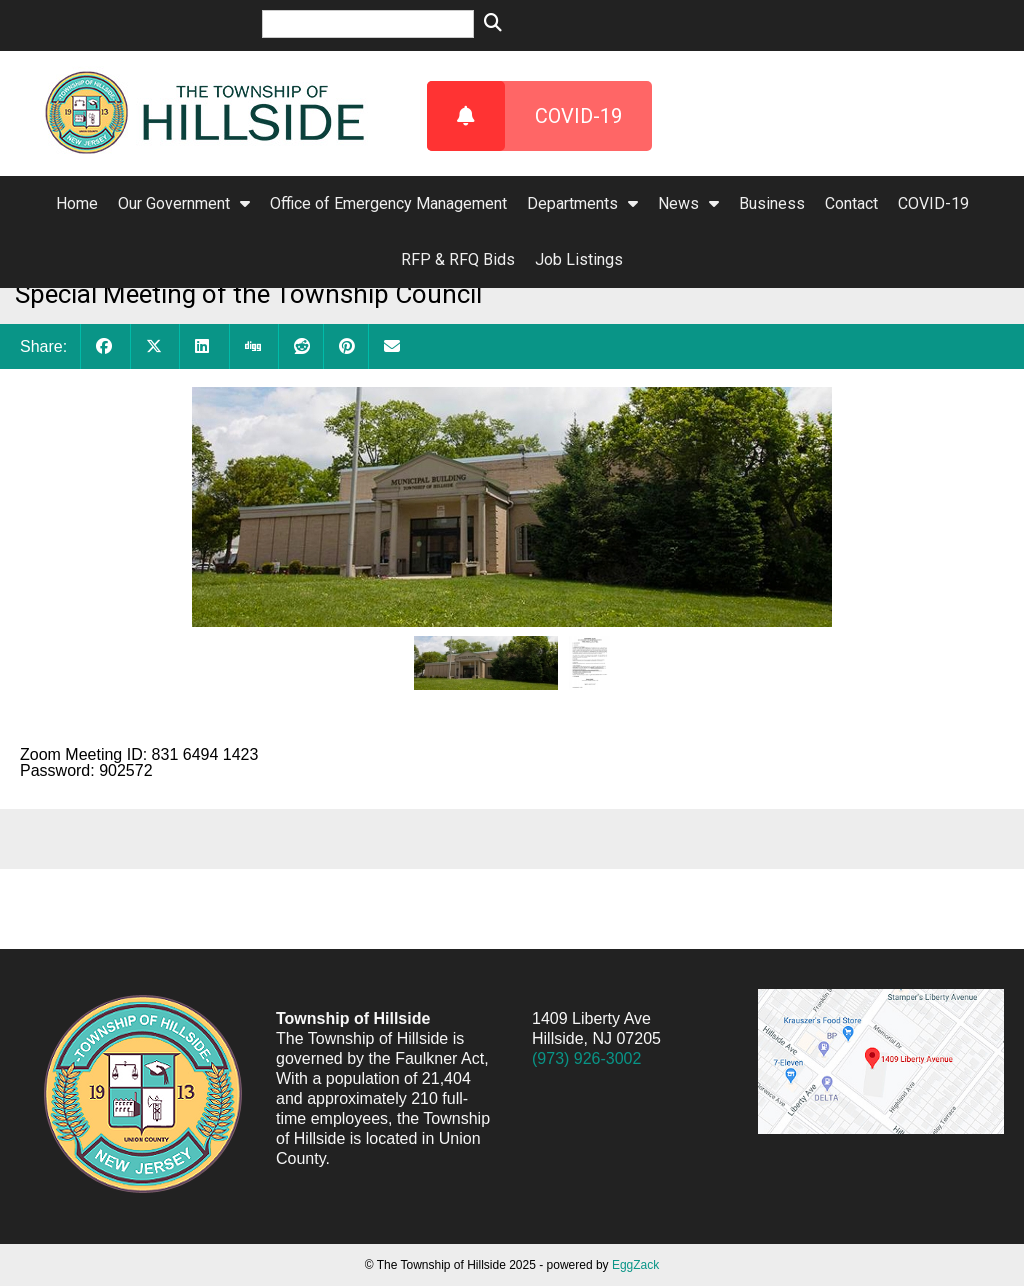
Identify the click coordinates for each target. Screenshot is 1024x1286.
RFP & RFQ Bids (458, 259)
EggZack (635, 1265)
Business (772, 203)
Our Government (184, 203)
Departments (582, 203)
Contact (851, 203)
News (688, 203)
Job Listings (579, 259)
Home (77, 203)
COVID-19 (524, 116)
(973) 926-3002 (586, 1058)
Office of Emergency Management (388, 203)
